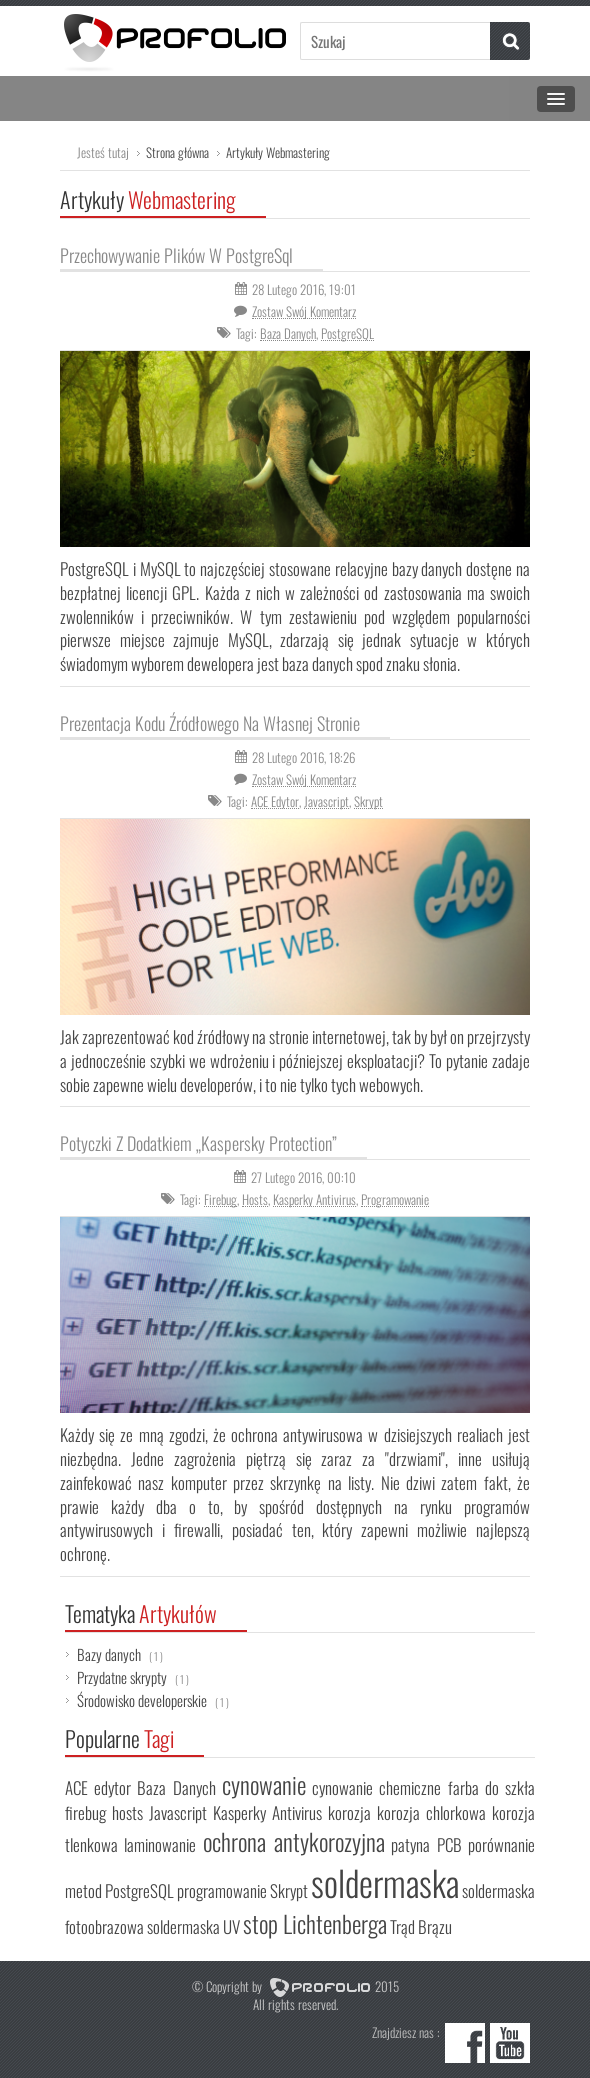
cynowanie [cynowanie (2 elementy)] (264, 1784)
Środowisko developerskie (153, 1700)
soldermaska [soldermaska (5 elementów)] (385, 1882)
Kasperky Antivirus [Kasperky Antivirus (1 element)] (267, 1812)
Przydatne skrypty (133, 1677)
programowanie (395, 1199)
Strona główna (177, 152)
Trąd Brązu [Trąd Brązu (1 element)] (421, 1926)
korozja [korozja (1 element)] (349, 1812)
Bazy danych (120, 1654)
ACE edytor (275, 801)
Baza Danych (288, 333)
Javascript (326, 801)
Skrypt (368, 801)
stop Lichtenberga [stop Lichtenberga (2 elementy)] (315, 1923)
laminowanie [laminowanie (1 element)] (160, 1844)
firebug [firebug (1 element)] (85, 1812)
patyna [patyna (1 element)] (410, 1844)
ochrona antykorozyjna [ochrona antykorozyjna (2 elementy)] (294, 1841)
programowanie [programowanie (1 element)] (222, 1890)
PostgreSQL (347, 333)
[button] (510, 41)
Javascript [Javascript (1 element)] (178, 1812)
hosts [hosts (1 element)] (127, 1812)
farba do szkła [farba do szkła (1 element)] (491, 1787)
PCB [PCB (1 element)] (449, 1844)
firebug (220, 1199)
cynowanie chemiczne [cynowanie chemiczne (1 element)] (376, 1787)
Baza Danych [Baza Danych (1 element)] (176, 1787)
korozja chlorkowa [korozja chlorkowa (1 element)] (431, 1812)
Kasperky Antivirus (314, 1199)
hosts (255, 1199)
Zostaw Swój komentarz (304, 311)
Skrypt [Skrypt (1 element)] (289, 1890)
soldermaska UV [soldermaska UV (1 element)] (193, 1926)
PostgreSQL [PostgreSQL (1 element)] (139, 1890)
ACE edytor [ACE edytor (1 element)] (98, 1787)
